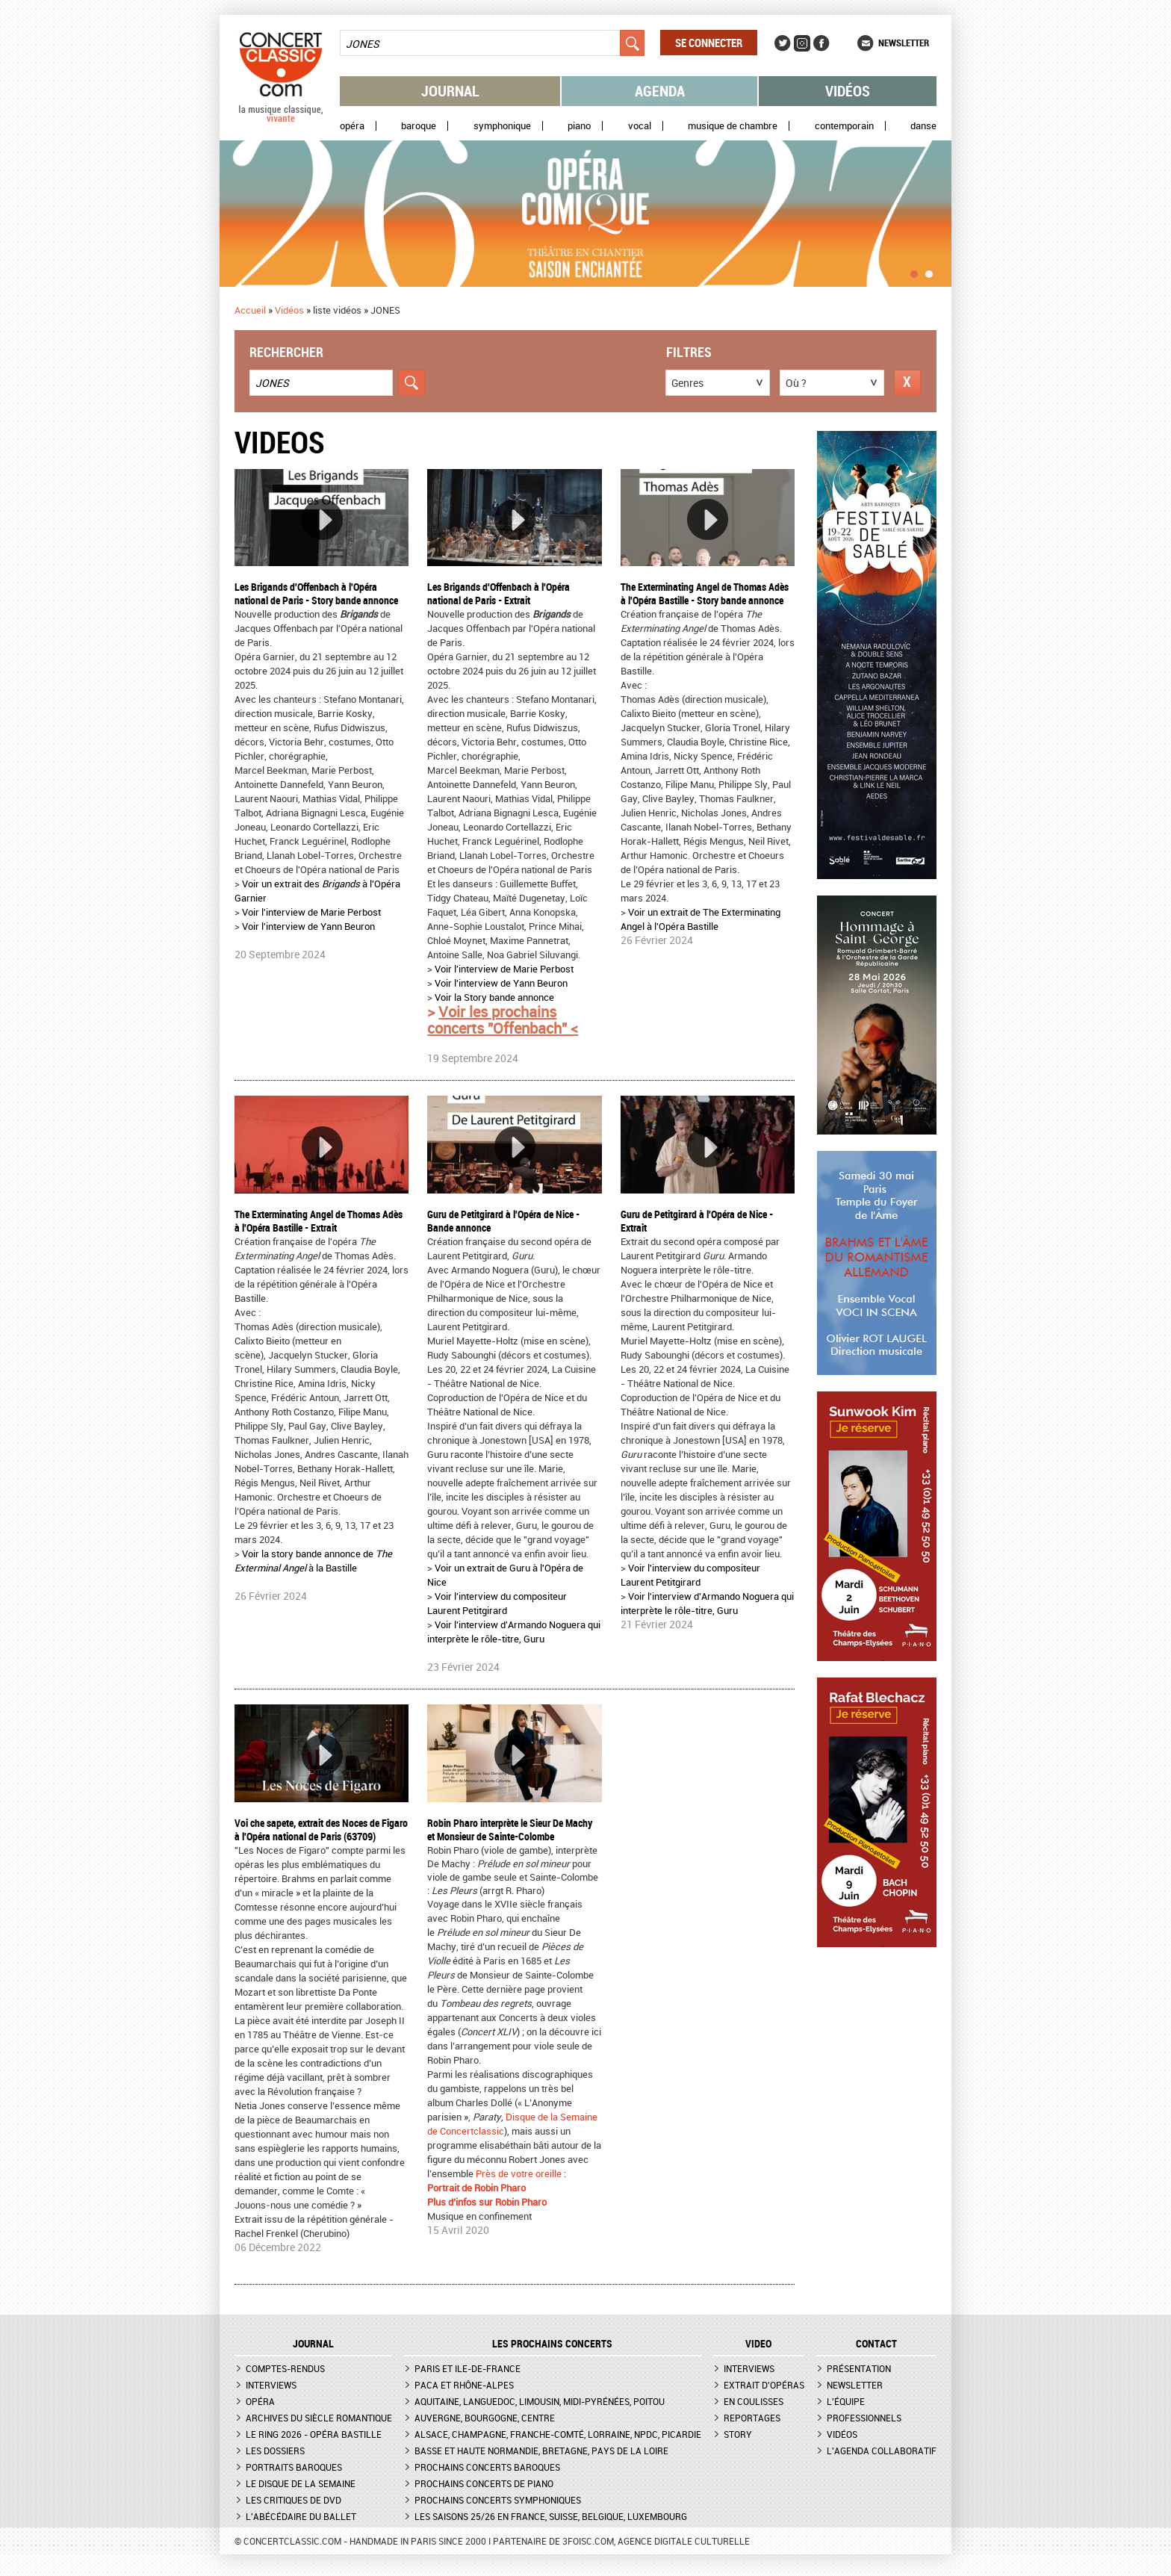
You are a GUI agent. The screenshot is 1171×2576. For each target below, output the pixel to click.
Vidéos (847, 91)
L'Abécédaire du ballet (301, 2516)
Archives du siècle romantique (319, 2418)
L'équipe (846, 2401)
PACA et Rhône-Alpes (464, 2385)
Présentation (859, 2368)
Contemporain (844, 126)
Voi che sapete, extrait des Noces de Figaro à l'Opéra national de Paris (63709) (321, 1829)
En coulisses (753, 2401)
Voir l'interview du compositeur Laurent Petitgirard (497, 1603)
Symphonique (502, 126)
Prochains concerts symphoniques (497, 2500)
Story (738, 2434)
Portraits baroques (294, 2467)
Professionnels (864, 2418)
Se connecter (708, 42)
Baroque (418, 126)
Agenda (660, 91)
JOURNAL (313, 2343)
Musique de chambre (732, 126)
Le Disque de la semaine (300, 2483)
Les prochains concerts (552, 2343)
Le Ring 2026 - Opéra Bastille (314, 2434)
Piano (579, 126)
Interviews (271, 2385)
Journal (450, 91)
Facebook (821, 43)
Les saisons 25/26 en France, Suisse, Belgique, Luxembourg (550, 2516)
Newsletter (903, 42)
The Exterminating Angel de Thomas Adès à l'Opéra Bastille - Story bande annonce (705, 593)
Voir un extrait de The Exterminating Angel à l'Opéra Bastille (700, 919)
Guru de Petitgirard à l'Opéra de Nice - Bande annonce (503, 1221)
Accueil (250, 310)
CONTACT (876, 2343)
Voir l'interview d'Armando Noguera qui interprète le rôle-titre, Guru (513, 1631)
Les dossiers (275, 2450)
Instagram (802, 43)
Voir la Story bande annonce (494, 997)
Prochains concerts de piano (483, 2483)
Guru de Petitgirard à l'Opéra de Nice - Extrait (697, 1221)
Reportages (752, 2418)
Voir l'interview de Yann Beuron (308, 926)
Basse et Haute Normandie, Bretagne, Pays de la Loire (541, 2450)
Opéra (352, 126)
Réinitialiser (907, 383)
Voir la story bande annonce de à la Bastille (313, 1560)
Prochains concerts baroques (487, 2467)
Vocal (639, 126)
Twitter (782, 43)
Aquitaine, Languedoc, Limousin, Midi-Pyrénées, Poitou (539, 2401)
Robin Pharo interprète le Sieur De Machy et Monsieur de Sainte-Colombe (509, 1829)
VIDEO (758, 2343)
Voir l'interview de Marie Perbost (311, 912)
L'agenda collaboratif (882, 2450)
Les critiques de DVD (293, 2500)
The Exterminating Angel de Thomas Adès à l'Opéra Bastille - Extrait (318, 1221)
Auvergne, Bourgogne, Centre (484, 2418)
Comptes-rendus (285, 2368)
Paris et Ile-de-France (467, 2368)
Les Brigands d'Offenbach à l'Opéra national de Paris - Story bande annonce (316, 593)
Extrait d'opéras (764, 2385)
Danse (923, 126)
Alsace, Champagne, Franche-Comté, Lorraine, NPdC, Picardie (557, 2434)
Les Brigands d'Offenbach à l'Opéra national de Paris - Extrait (498, 593)
